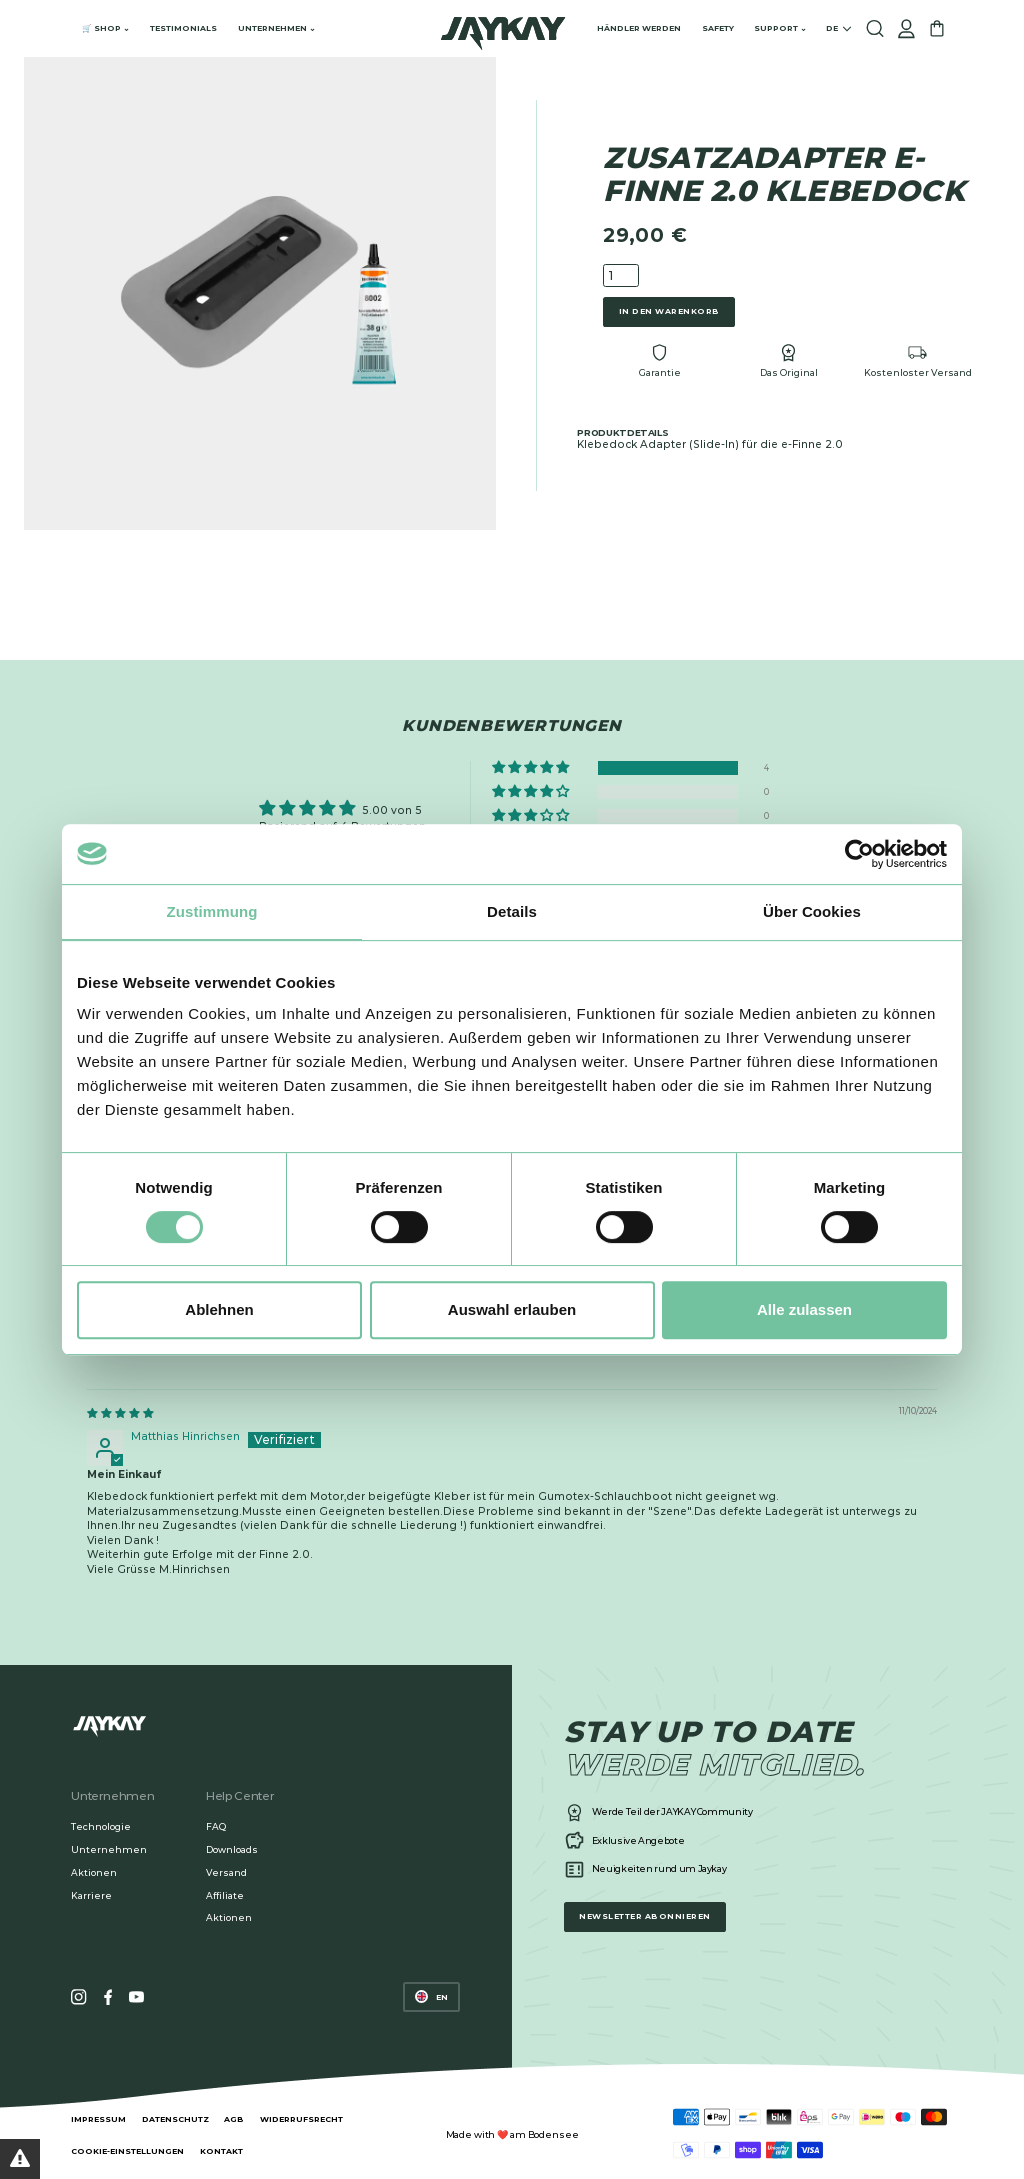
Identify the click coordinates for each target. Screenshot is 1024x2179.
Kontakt (221, 2151)
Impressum (98, 2119)
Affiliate (225, 1895)
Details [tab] (512, 911)
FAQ (216, 1826)
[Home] (503, 28)
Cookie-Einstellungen (127, 2151)
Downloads (232, 1849)
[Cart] (937, 28)
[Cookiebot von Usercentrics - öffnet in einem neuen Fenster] (859, 854)
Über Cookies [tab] (812, 911)
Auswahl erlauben (512, 1309)
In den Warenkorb (669, 311)
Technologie (101, 1826)
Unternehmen (109, 1849)
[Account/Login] (906, 28)
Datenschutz (175, 2119)
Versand (226, 1872)
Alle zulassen (804, 1309)
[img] (120, 1413)
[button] (532, 768)
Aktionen (94, 1872)
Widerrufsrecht (301, 2119)
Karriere (91, 1895)
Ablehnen (219, 1309)
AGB (234, 2119)
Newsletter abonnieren (644, 1916)
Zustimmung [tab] (212, 911)
